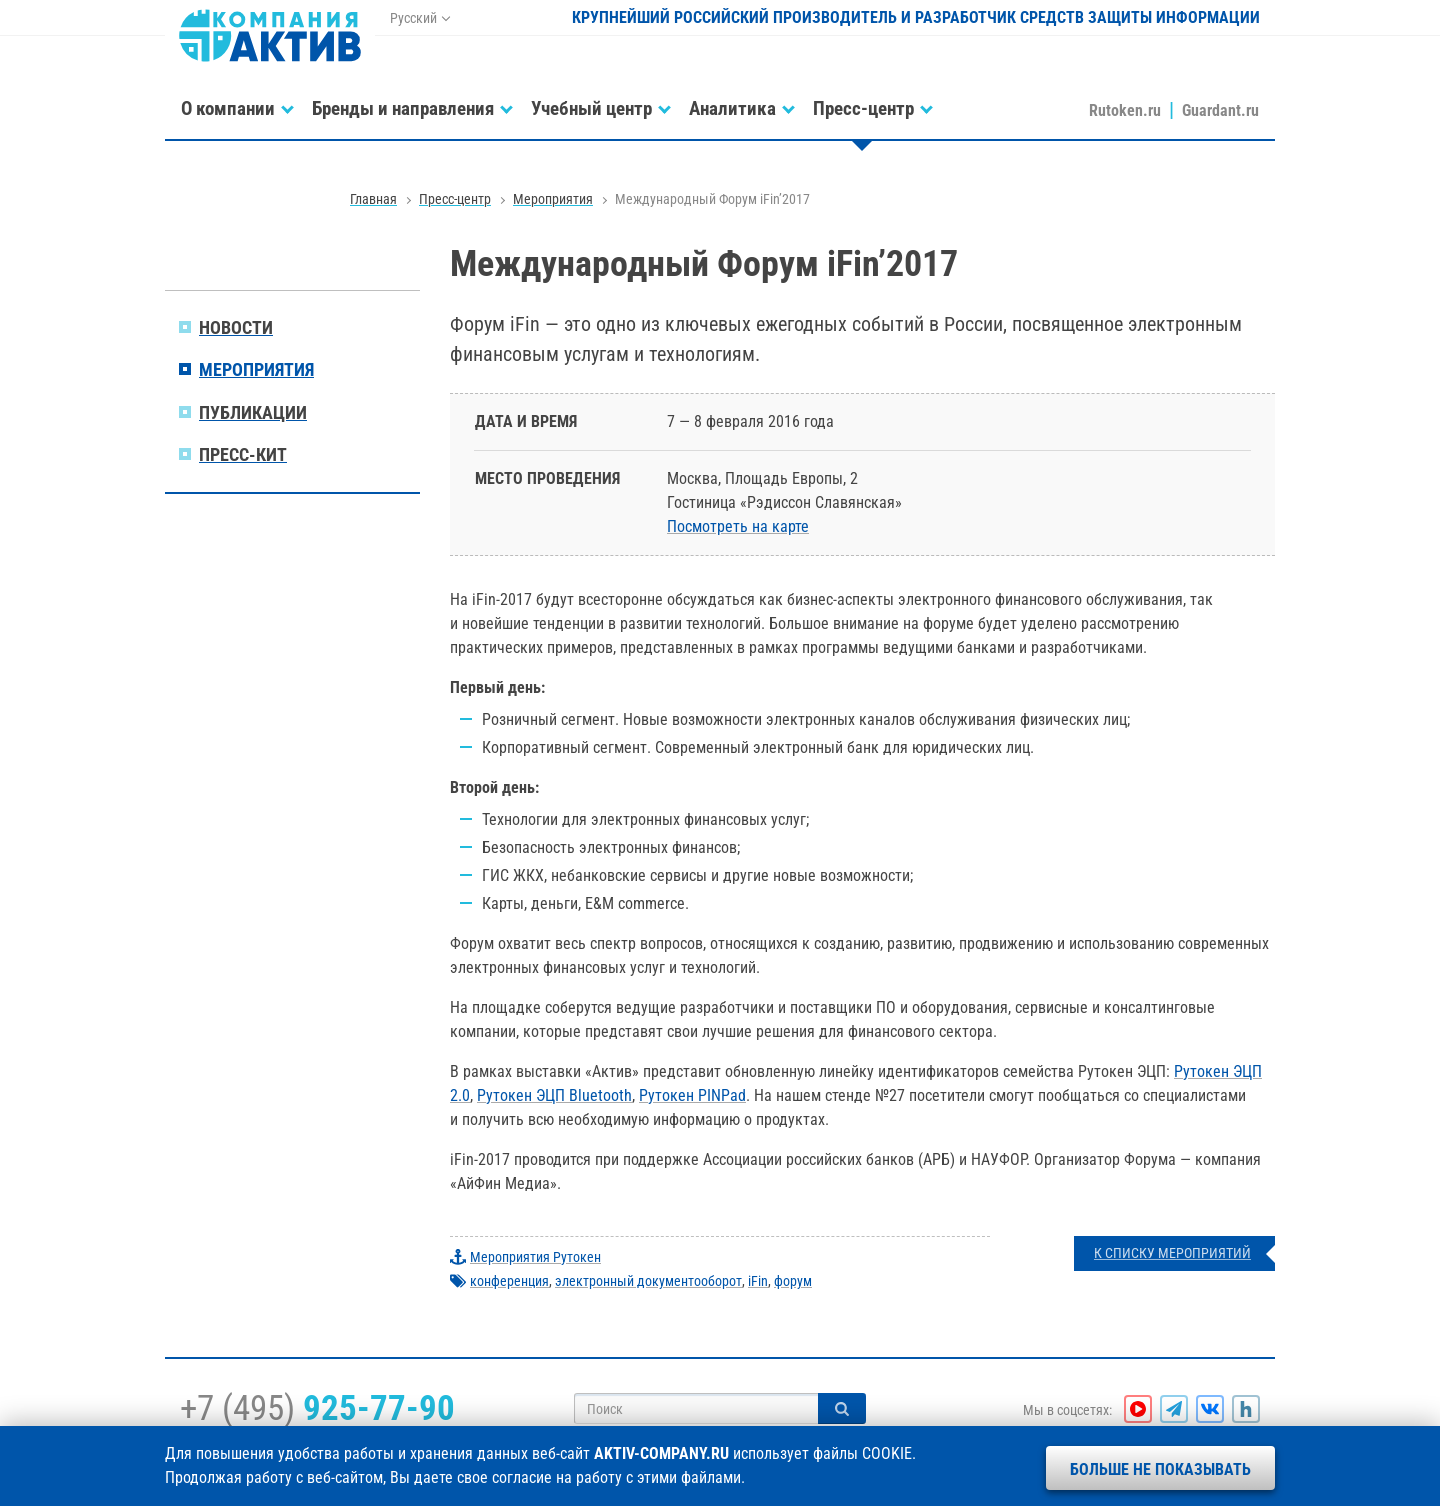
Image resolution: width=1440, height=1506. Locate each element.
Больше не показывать (1160, 1469)
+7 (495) (317, 1408)
